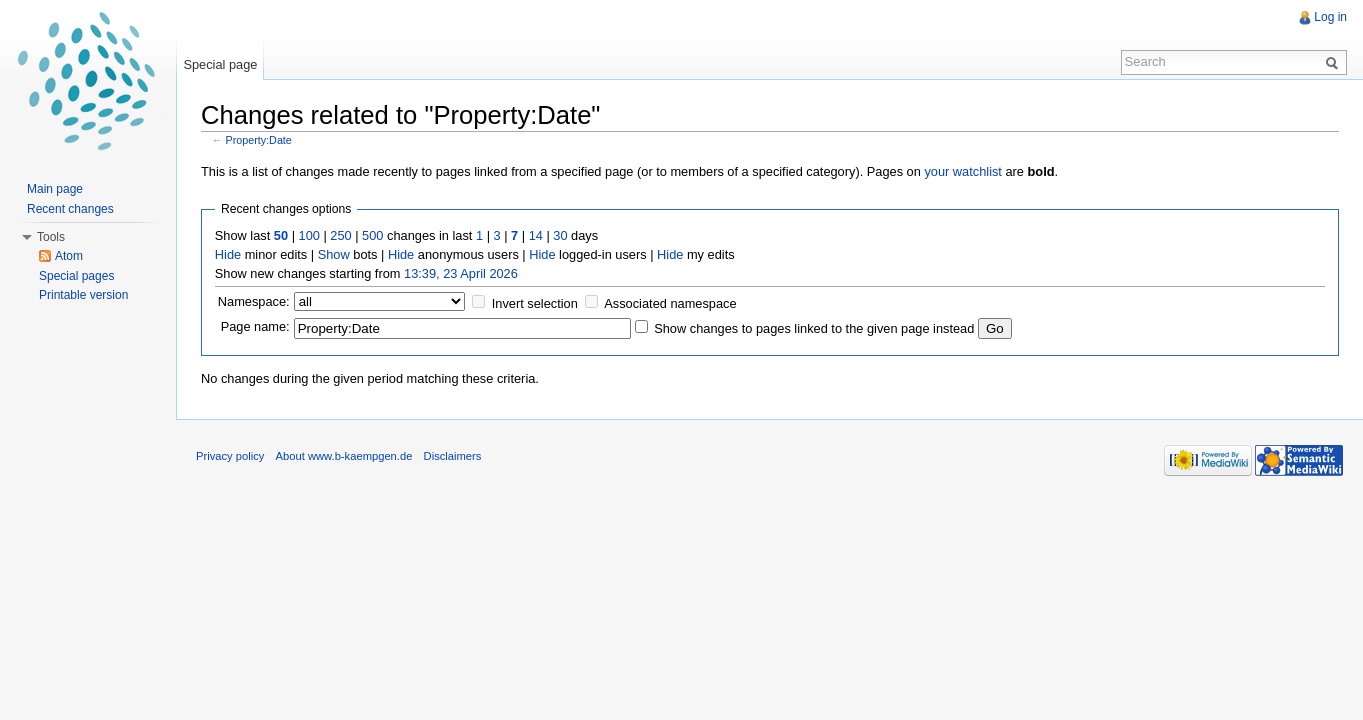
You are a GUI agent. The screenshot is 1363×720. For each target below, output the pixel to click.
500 (372, 235)
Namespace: (254, 301)
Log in (1330, 17)
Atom (69, 256)
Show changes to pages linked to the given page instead (814, 328)
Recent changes (70, 209)
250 (340, 235)
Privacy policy (230, 456)
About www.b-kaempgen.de (344, 456)
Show (334, 254)
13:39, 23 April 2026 (461, 273)
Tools (51, 237)
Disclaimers (453, 456)
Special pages (76, 276)
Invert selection (535, 303)
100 (309, 235)
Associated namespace (670, 303)
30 (560, 235)
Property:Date (259, 140)
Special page (220, 64)
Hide (228, 254)
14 (536, 235)
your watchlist (963, 171)
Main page (55, 189)
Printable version (83, 295)
